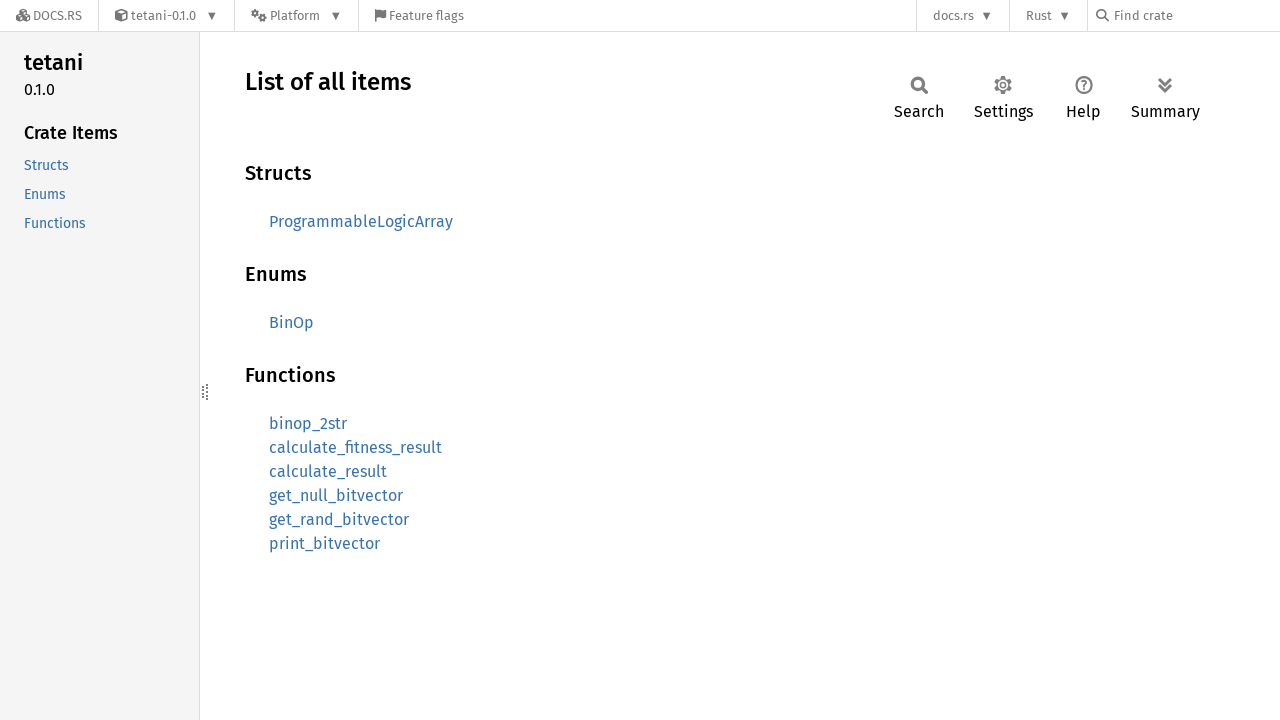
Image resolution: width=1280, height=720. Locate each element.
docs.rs (953, 15)
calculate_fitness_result (355, 447)
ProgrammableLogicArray (361, 221)
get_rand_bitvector (339, 519)
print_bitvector (324, 543)
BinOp (291, 322)
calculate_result (328, 471)
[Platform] (296, 15)
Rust (1039, 15)
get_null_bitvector (336, 495)
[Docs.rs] (49, 15)
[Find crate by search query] (1196, 15)
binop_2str (308, 423)
